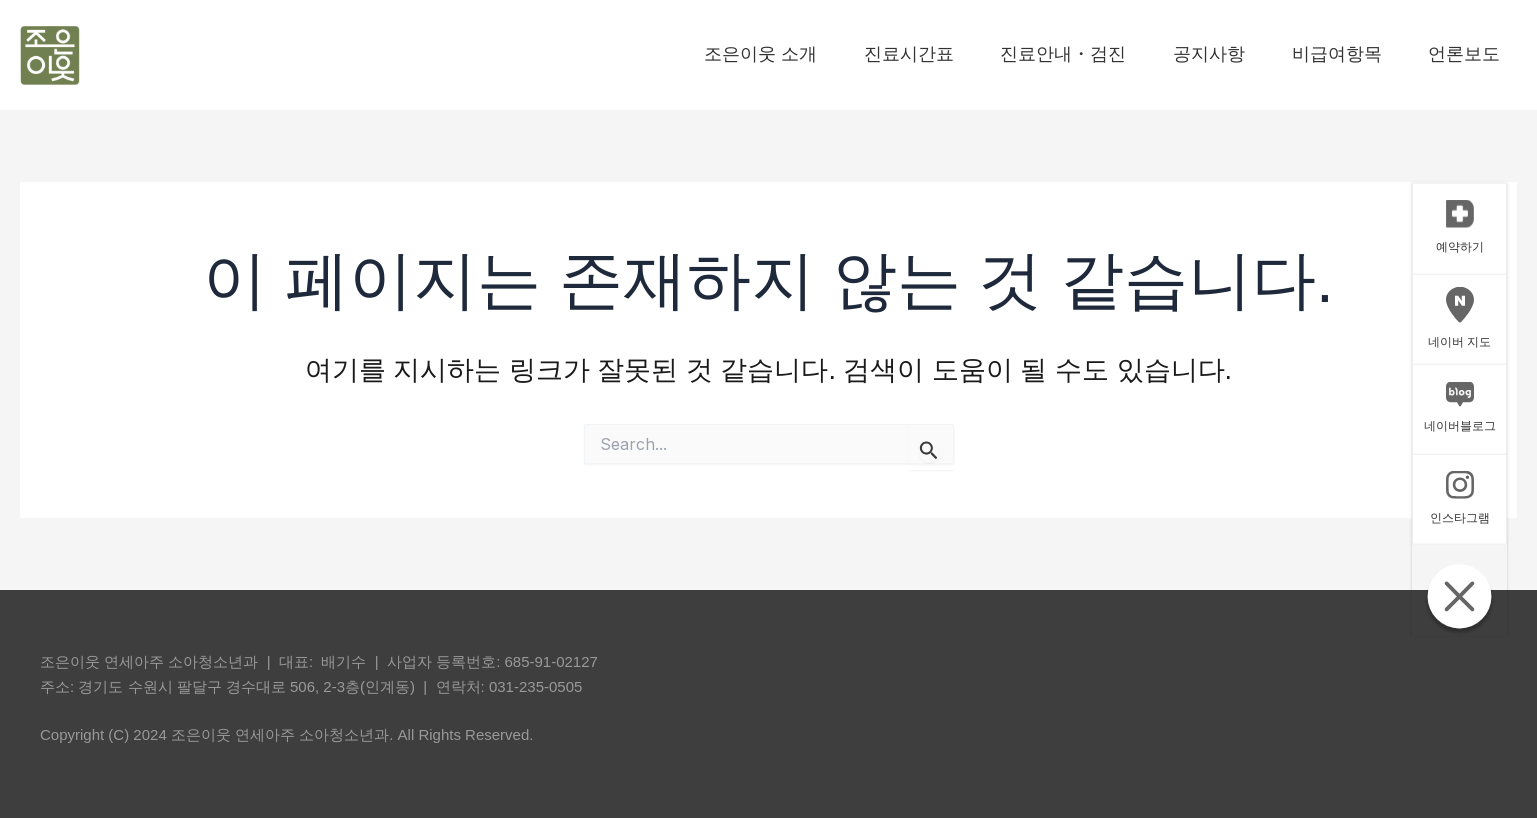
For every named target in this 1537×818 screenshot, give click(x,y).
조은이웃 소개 (610, 54)
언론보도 (1481, 54)
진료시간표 (792, 54)
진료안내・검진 (980, 54)
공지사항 (1159, 54)
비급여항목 (1320, 54)
